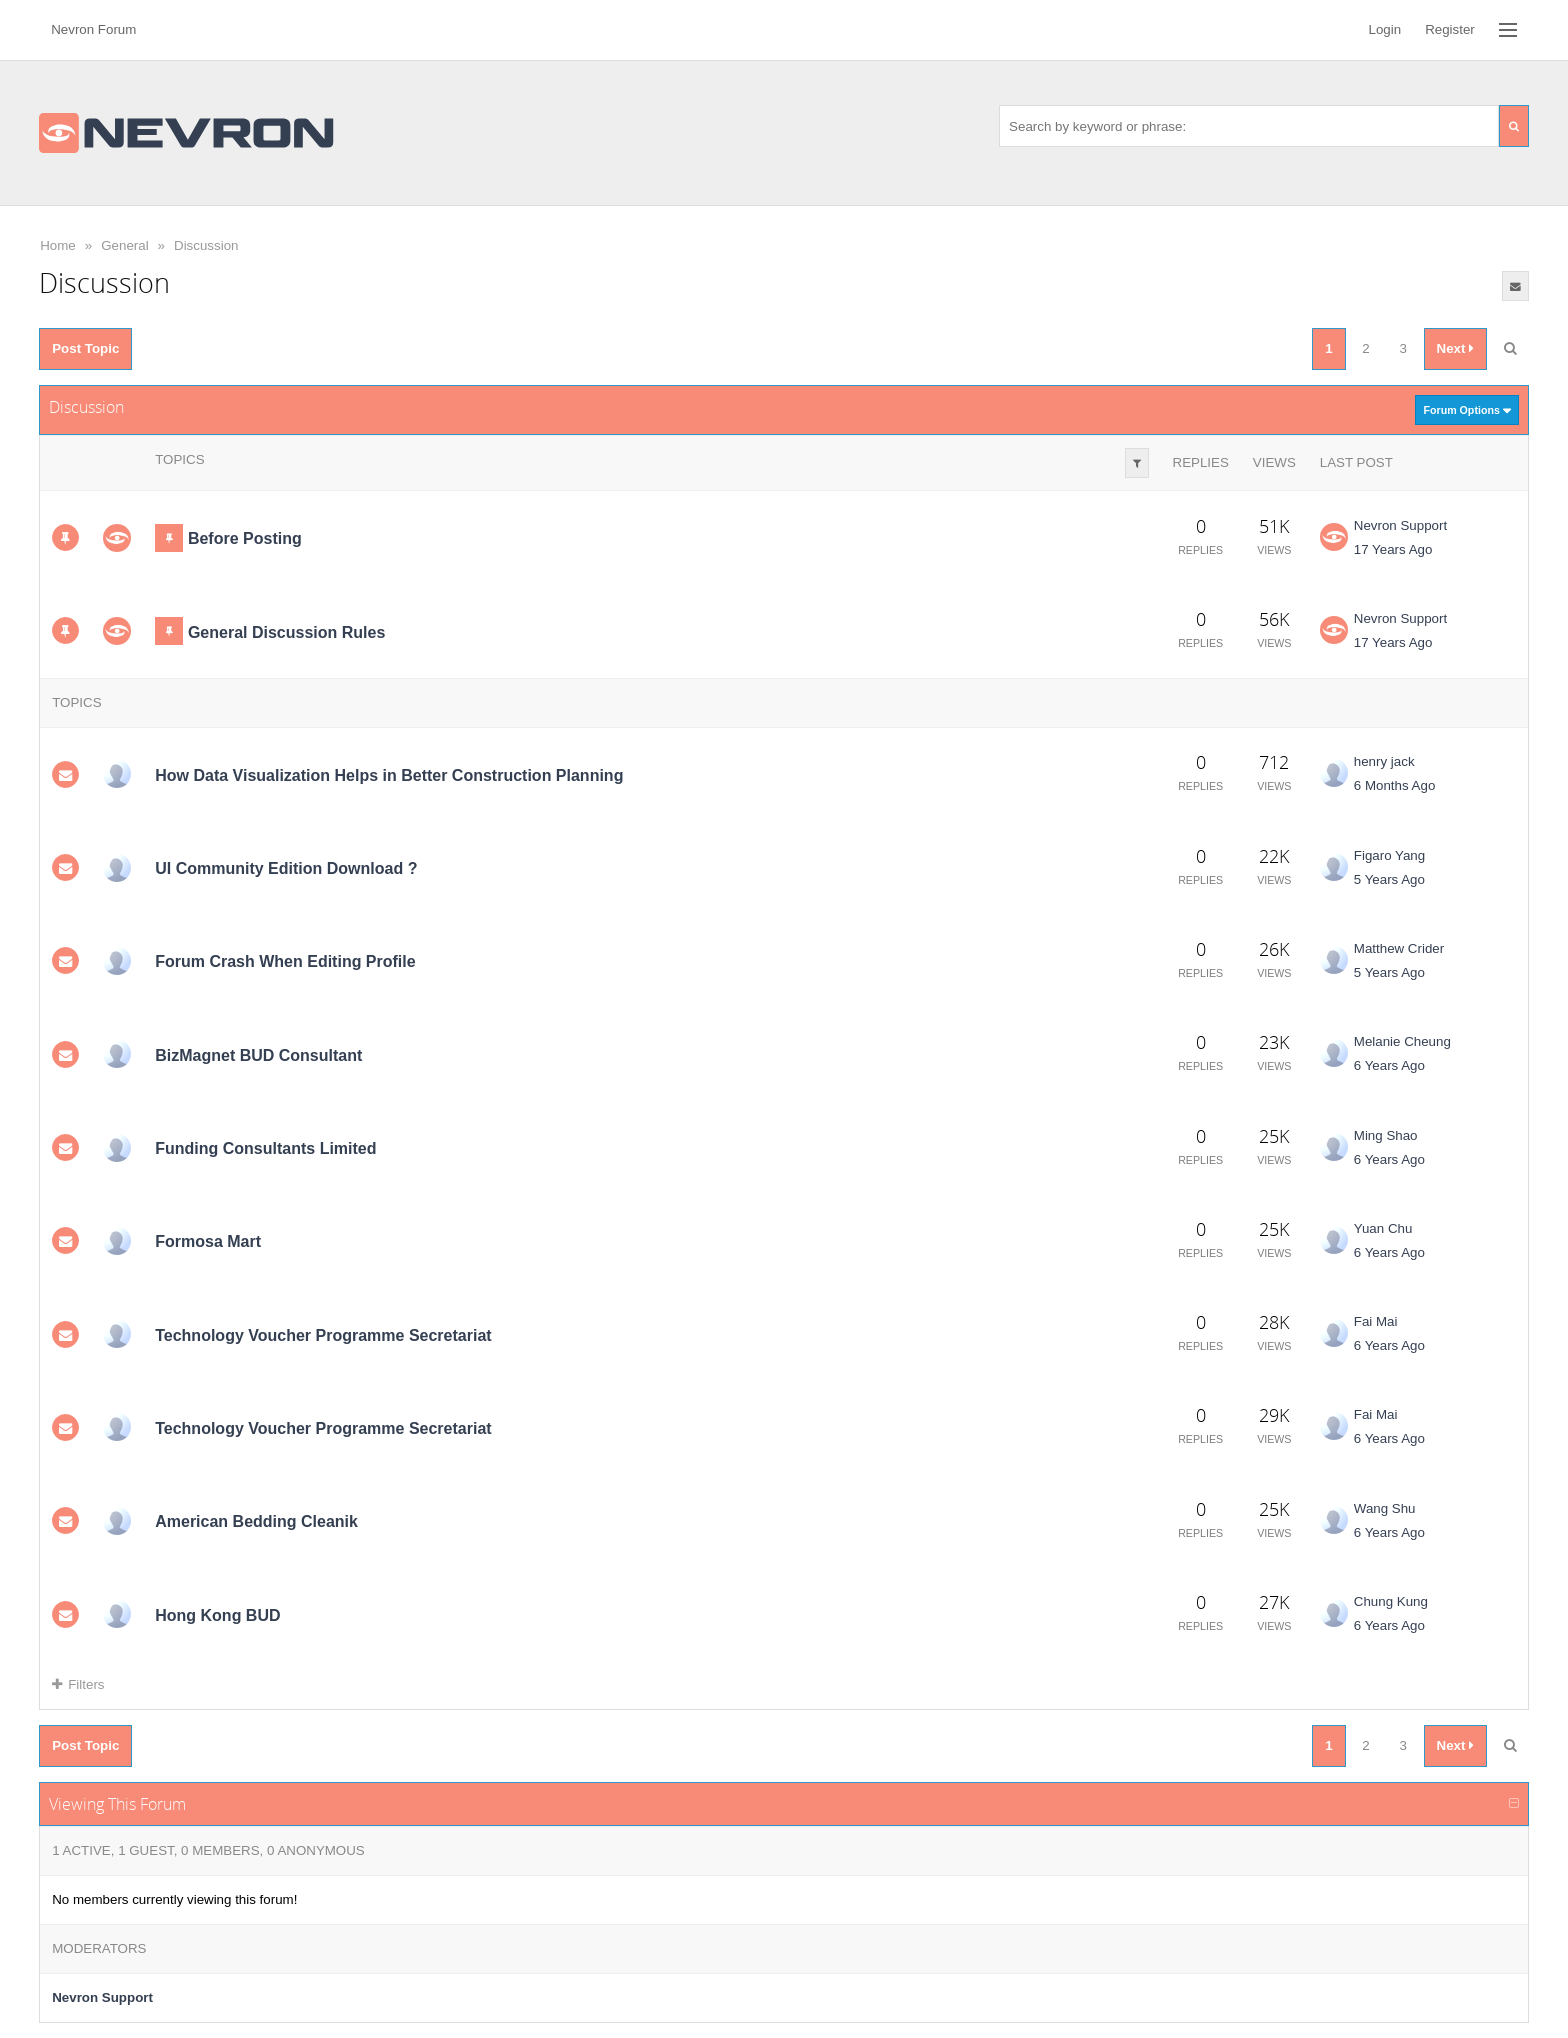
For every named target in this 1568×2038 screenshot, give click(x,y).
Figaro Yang (1389, 855)
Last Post (1356, 462)
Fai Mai (1376, 1321)
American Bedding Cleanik (256, 1521)
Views (1274, 462)
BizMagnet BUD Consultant (258, 1055)
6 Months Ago (1395, 785)
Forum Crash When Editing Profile (285, 961)
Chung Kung (1391, 1601)
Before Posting (245, 538)
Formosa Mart (208, 1241)
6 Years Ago (1389, 1065)
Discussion (206, 245)
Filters (78, 1684)
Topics (179, 459)
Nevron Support (1400, 525)
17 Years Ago (1393, 549)
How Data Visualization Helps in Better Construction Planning (389, 775)
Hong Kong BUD (217, 1615)
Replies (1201, 462)
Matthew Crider (1399, 948)
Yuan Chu (1383, 1228)
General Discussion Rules (286, 631)
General (124, 245)
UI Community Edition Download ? (286, 868)
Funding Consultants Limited (265, 1148)
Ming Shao (1386, 1135)
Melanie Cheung (1402, 1041)
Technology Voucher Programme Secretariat (323, 1335)
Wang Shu (1385, 1508)
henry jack (1384, 761)
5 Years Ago (1389, 879)
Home (58, 245)
